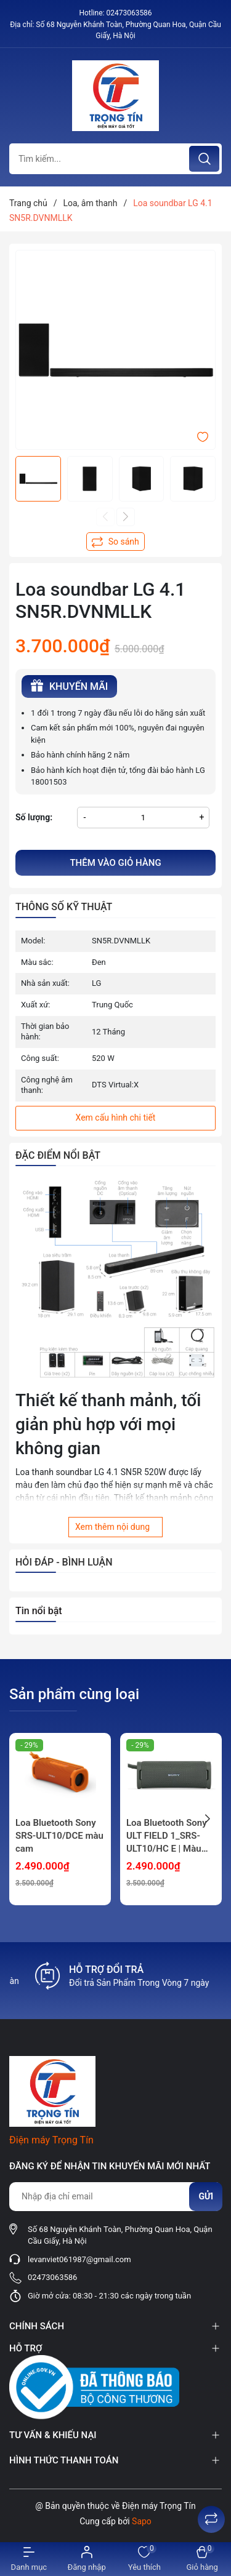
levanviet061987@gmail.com (79, 2259)
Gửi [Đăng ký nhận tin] (205, 2196)
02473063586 (129, 13)
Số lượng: (33, 817)
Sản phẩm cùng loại (74, 1694)
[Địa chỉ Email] (115, 2196)
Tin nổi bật (38, 1611)
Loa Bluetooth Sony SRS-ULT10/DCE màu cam (59, 1835)
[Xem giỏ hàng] (202, 2559)
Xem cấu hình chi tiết (116, 1117)
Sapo (142, 2521)
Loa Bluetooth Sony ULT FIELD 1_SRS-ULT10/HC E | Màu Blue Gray (166, 1836)
